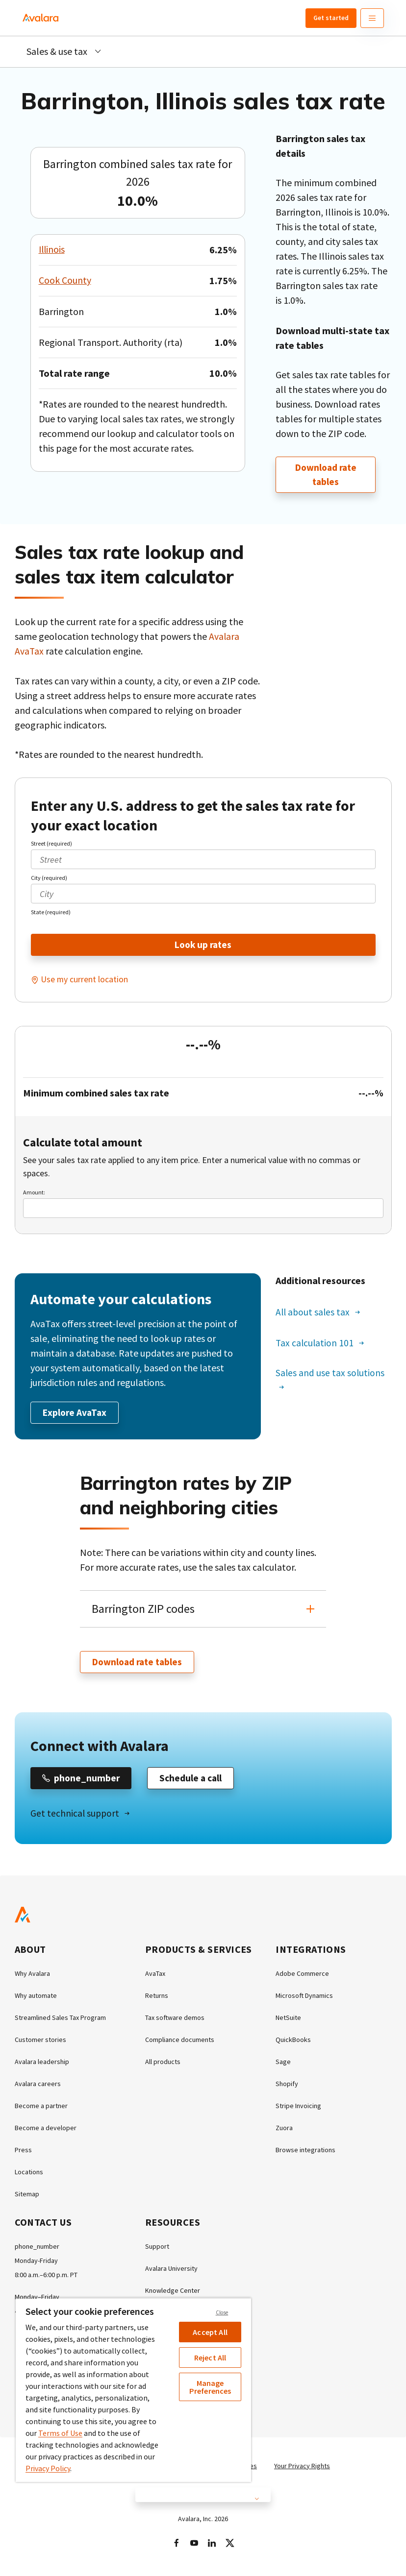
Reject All (210, 2357)
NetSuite (288, 2020)
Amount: (34, 1193)
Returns (156, 1997)
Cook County (65, 280)
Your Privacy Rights (302, 2468)
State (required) (51, 912)
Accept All (210, 2332)
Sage (283, 2064)
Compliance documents (179, 2042)
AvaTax (155, 1975)
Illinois (52, 249)
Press (23, 2152)
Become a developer (45, 2130)
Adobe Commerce (302, 1975)
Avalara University (171, 2270)
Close (222, 2312)
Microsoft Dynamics (304, 1997)
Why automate (36, 1997)
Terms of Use (60, 2433)
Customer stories (40, 2042)
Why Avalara (32, 1975)
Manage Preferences (210, 2387)
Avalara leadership (42, 2064)
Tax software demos (174, 2020)
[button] (203, 1610)
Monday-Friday (36, 2263)
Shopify (287, 2086)
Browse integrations (305, 2152)
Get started (331, 17)
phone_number (37, 2248)
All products (162, 2064)
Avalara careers (38, 2086)
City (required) (49, 878)
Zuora (284, 2130)
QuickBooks (293, 2042)
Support (157, 2248)
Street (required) (51, 844)
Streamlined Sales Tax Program (60, 2020)
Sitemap (27, 2196)
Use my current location (84, 980)
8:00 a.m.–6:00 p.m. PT (46, 2277)
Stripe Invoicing (298, 2108)
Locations (29, 2174)
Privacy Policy (47, 2468)
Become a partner (41, 2108)
